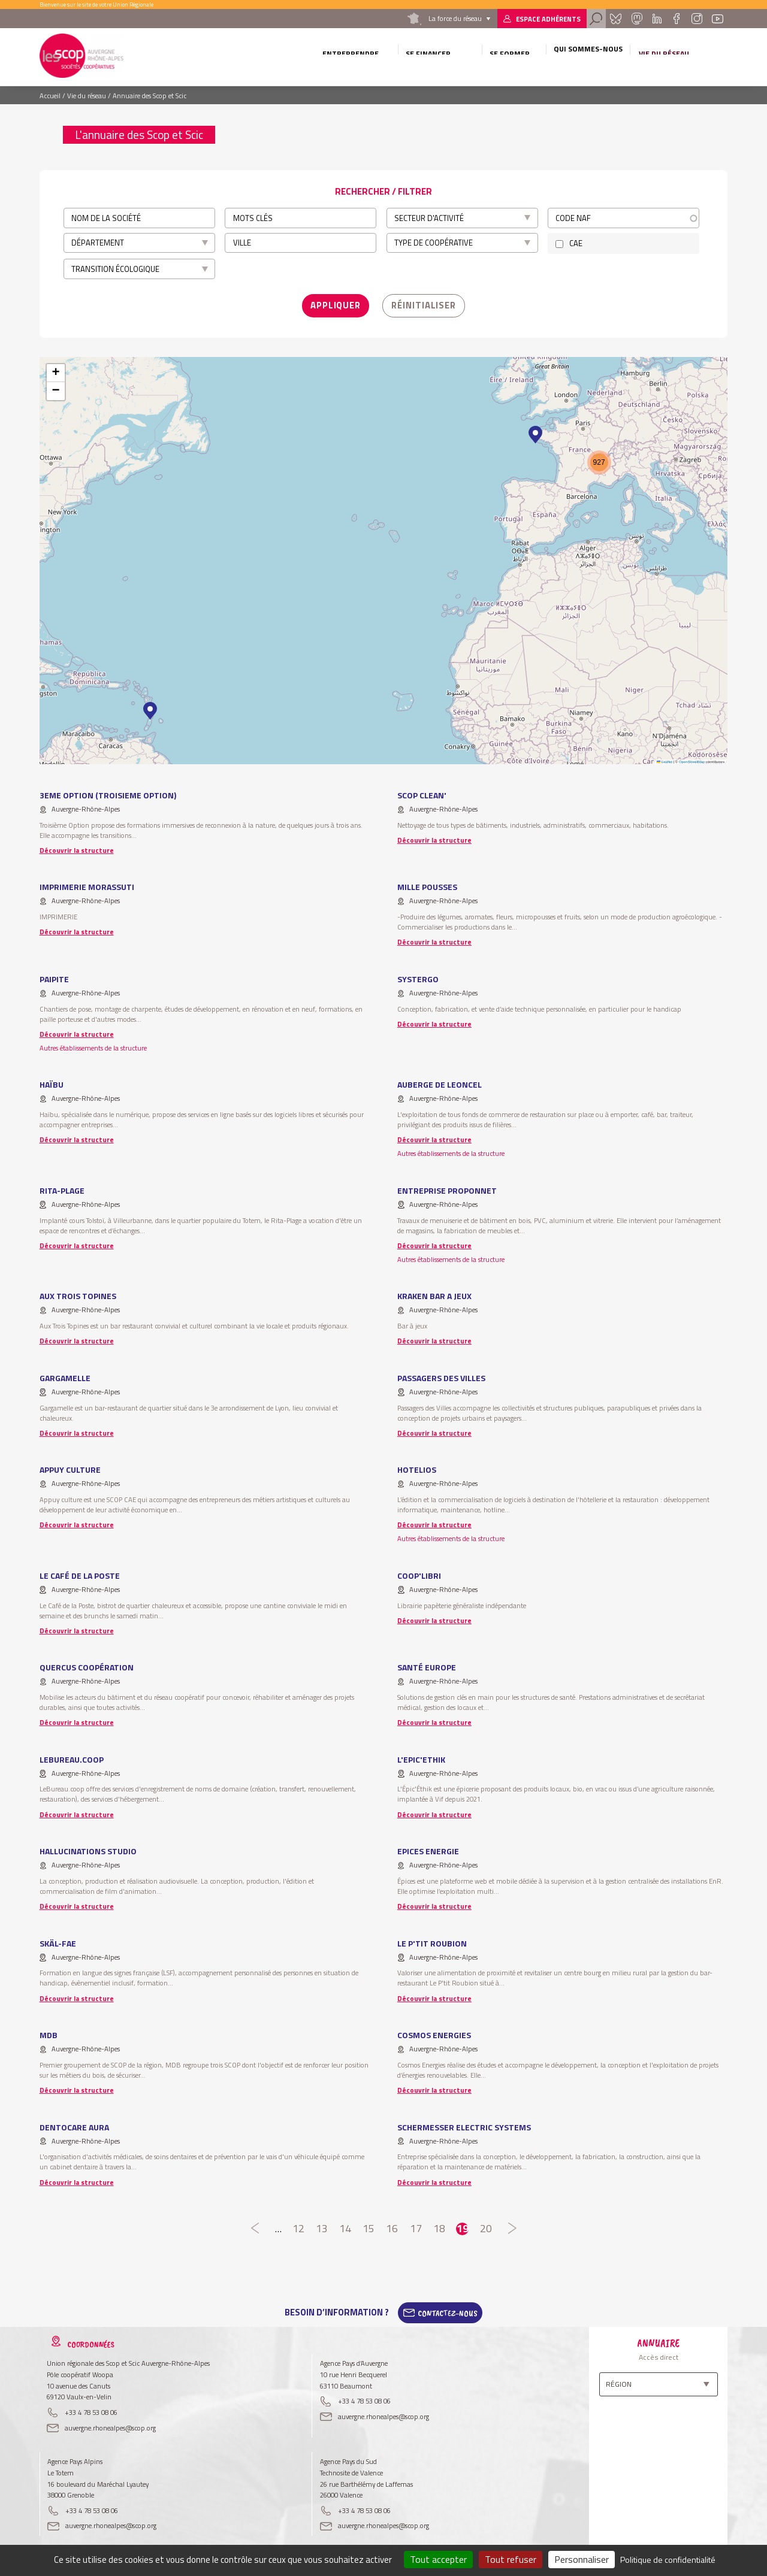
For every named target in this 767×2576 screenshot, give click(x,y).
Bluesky (615, 18)
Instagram (696, 18)
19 (462, 2224)
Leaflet (664, 757)
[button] (150, 707)
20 (485, 2224)
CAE (575, 243)
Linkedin (657, 18)
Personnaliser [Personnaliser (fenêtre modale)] (581, 2559)
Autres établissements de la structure (93, 1044)
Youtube (717, 18)
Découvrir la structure (77, 846)
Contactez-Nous (447, 2308)
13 (322, 2224)
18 (439, 2224)
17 (415, 2224)
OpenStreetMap (692, 757)
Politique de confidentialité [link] (667, 2559)
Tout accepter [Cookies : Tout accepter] (438, 2559)
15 (369, 2224)
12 (298, 2224)
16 (392, 2224)
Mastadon (636, 18)
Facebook (676, 18)
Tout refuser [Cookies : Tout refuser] (510, 2559)
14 (345, 2224)
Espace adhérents (548, 19)
